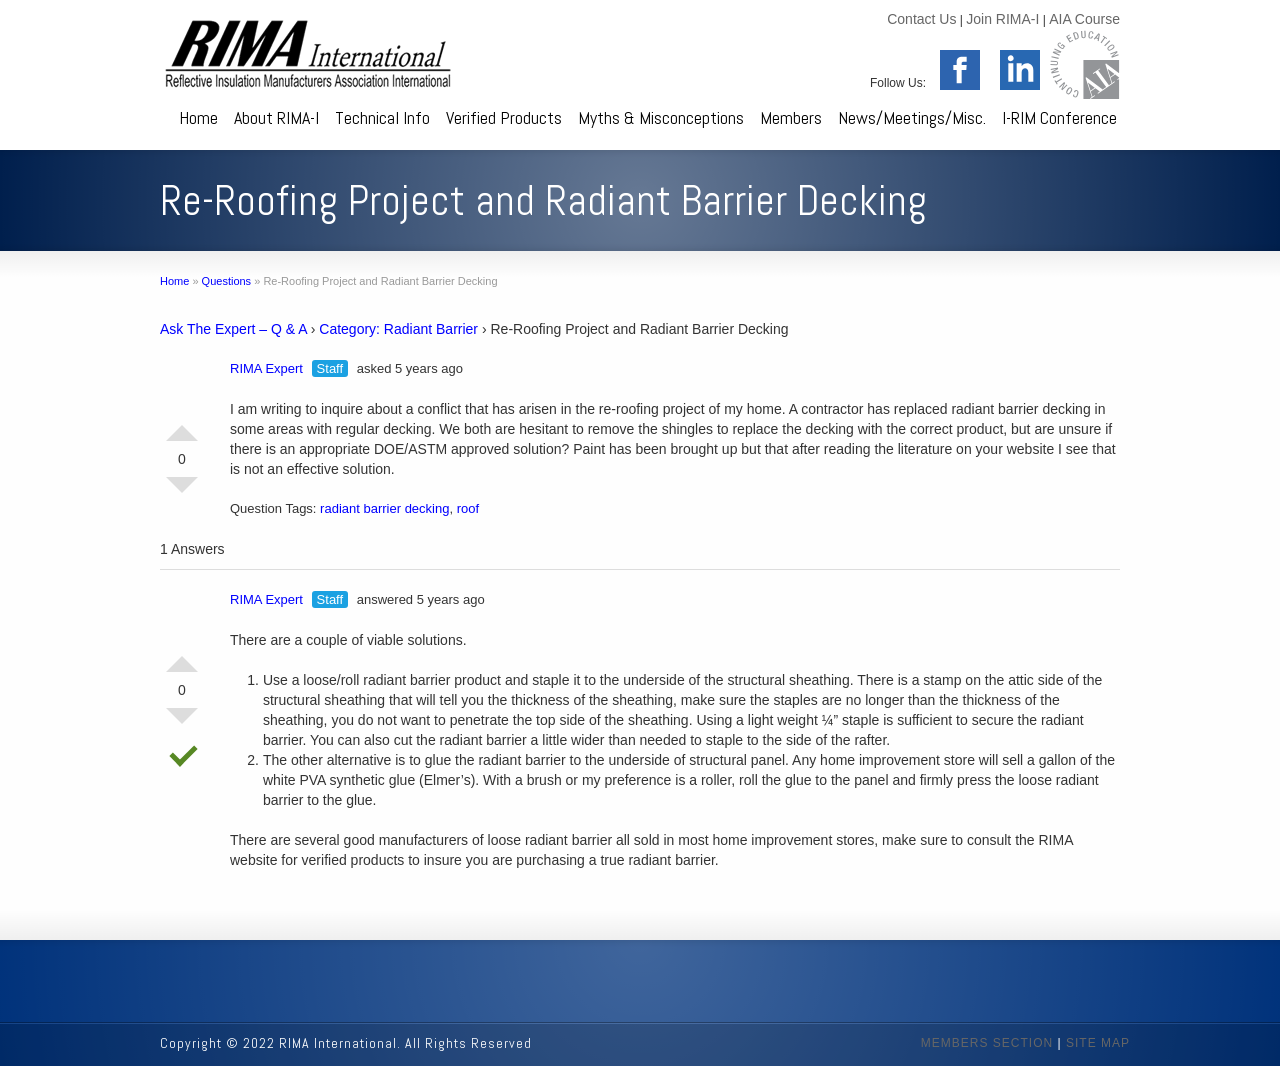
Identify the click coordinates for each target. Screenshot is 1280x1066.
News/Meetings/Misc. (912, 117)
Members (791, 117)
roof (468, 508)
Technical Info (382, 117)
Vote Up (182, 425)
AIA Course (1084, 19)
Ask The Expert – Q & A (233, 329)
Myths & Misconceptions (661, 117)
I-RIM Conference (1059, 117)
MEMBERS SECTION (987, 1043)
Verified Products (504, 117)
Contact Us (921, 19)
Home (198, 117)
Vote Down (182, 493)
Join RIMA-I (1002, 19)
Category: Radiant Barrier (398, 329)
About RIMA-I (276, 117)
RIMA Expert (266, 368)
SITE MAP (1098, 1043)
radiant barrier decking (384, 508)
